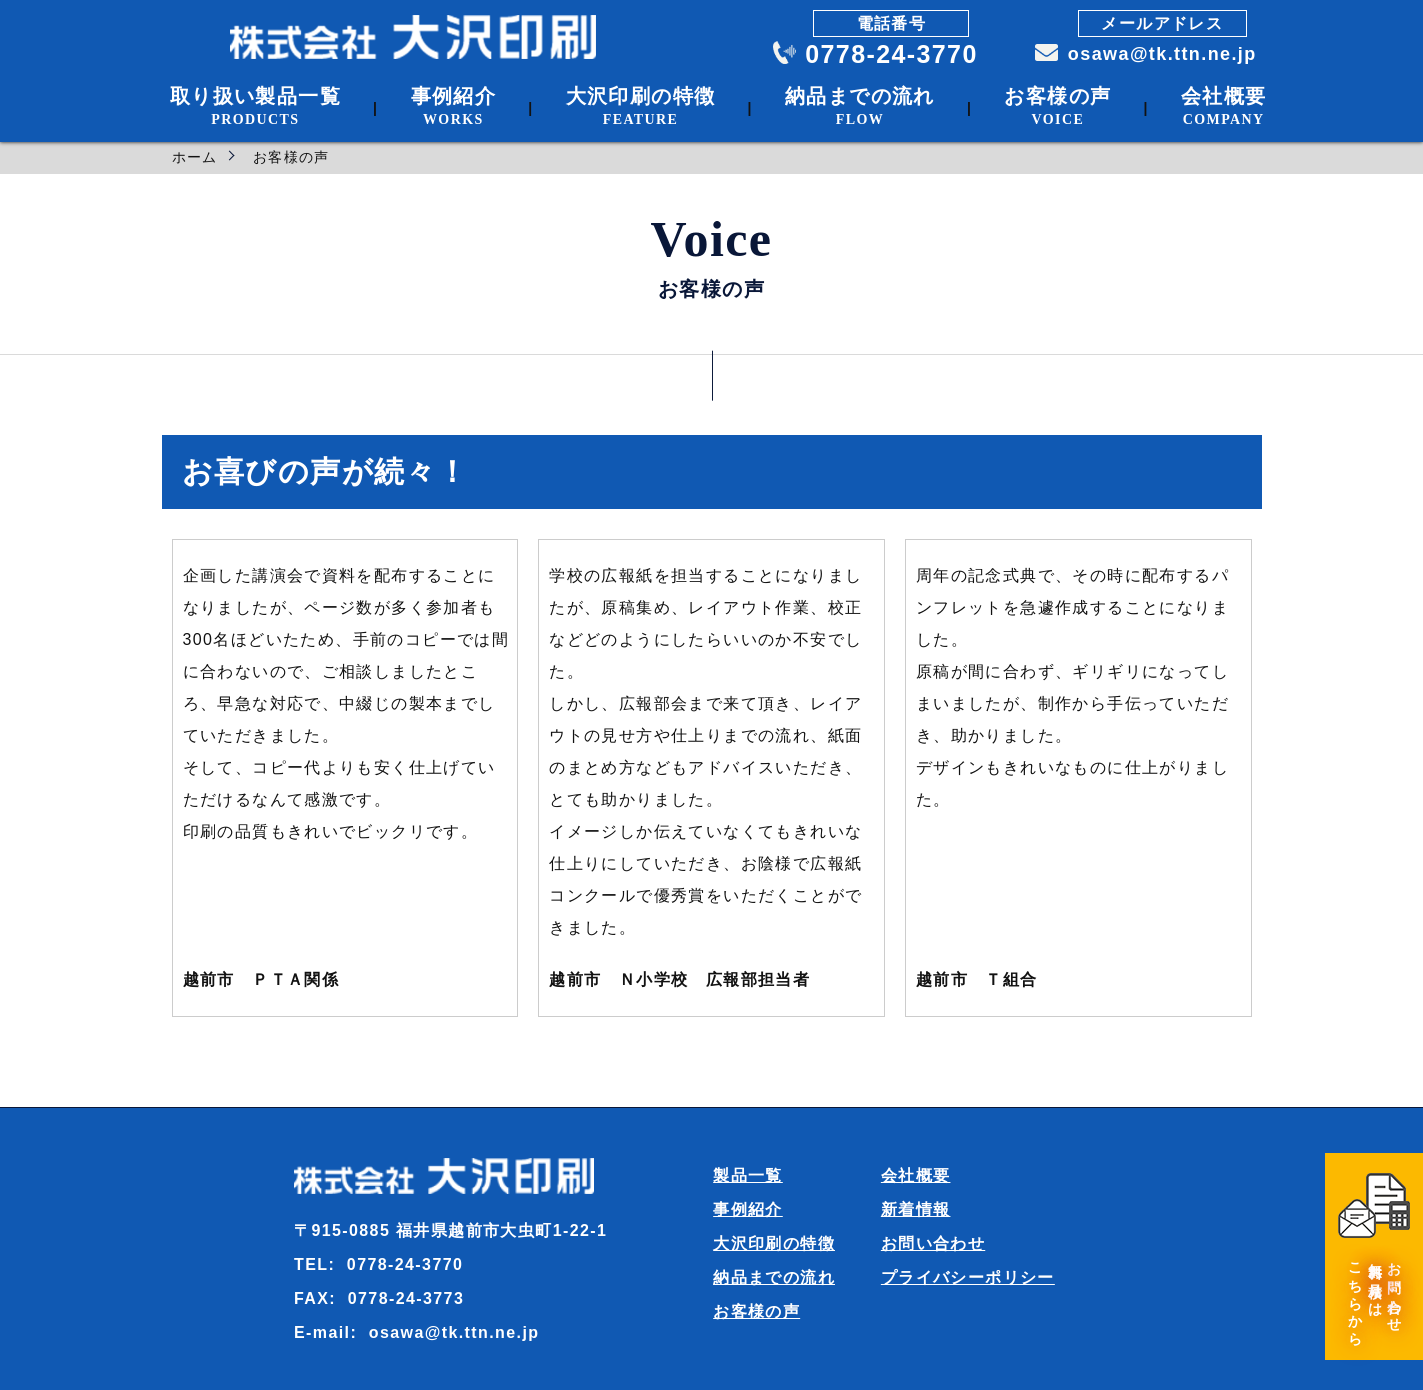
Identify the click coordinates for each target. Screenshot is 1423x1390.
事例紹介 (748, 1209)
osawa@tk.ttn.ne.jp (1157, 54)
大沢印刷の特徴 (774, 1243)
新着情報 (916, 1209)
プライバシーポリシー (968, 1277)
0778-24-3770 (890, 54)
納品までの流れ (774, 1277)
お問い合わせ (933, 1243)
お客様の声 (756, 1311)
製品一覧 (748, 1175)
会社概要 (916, 1175)
